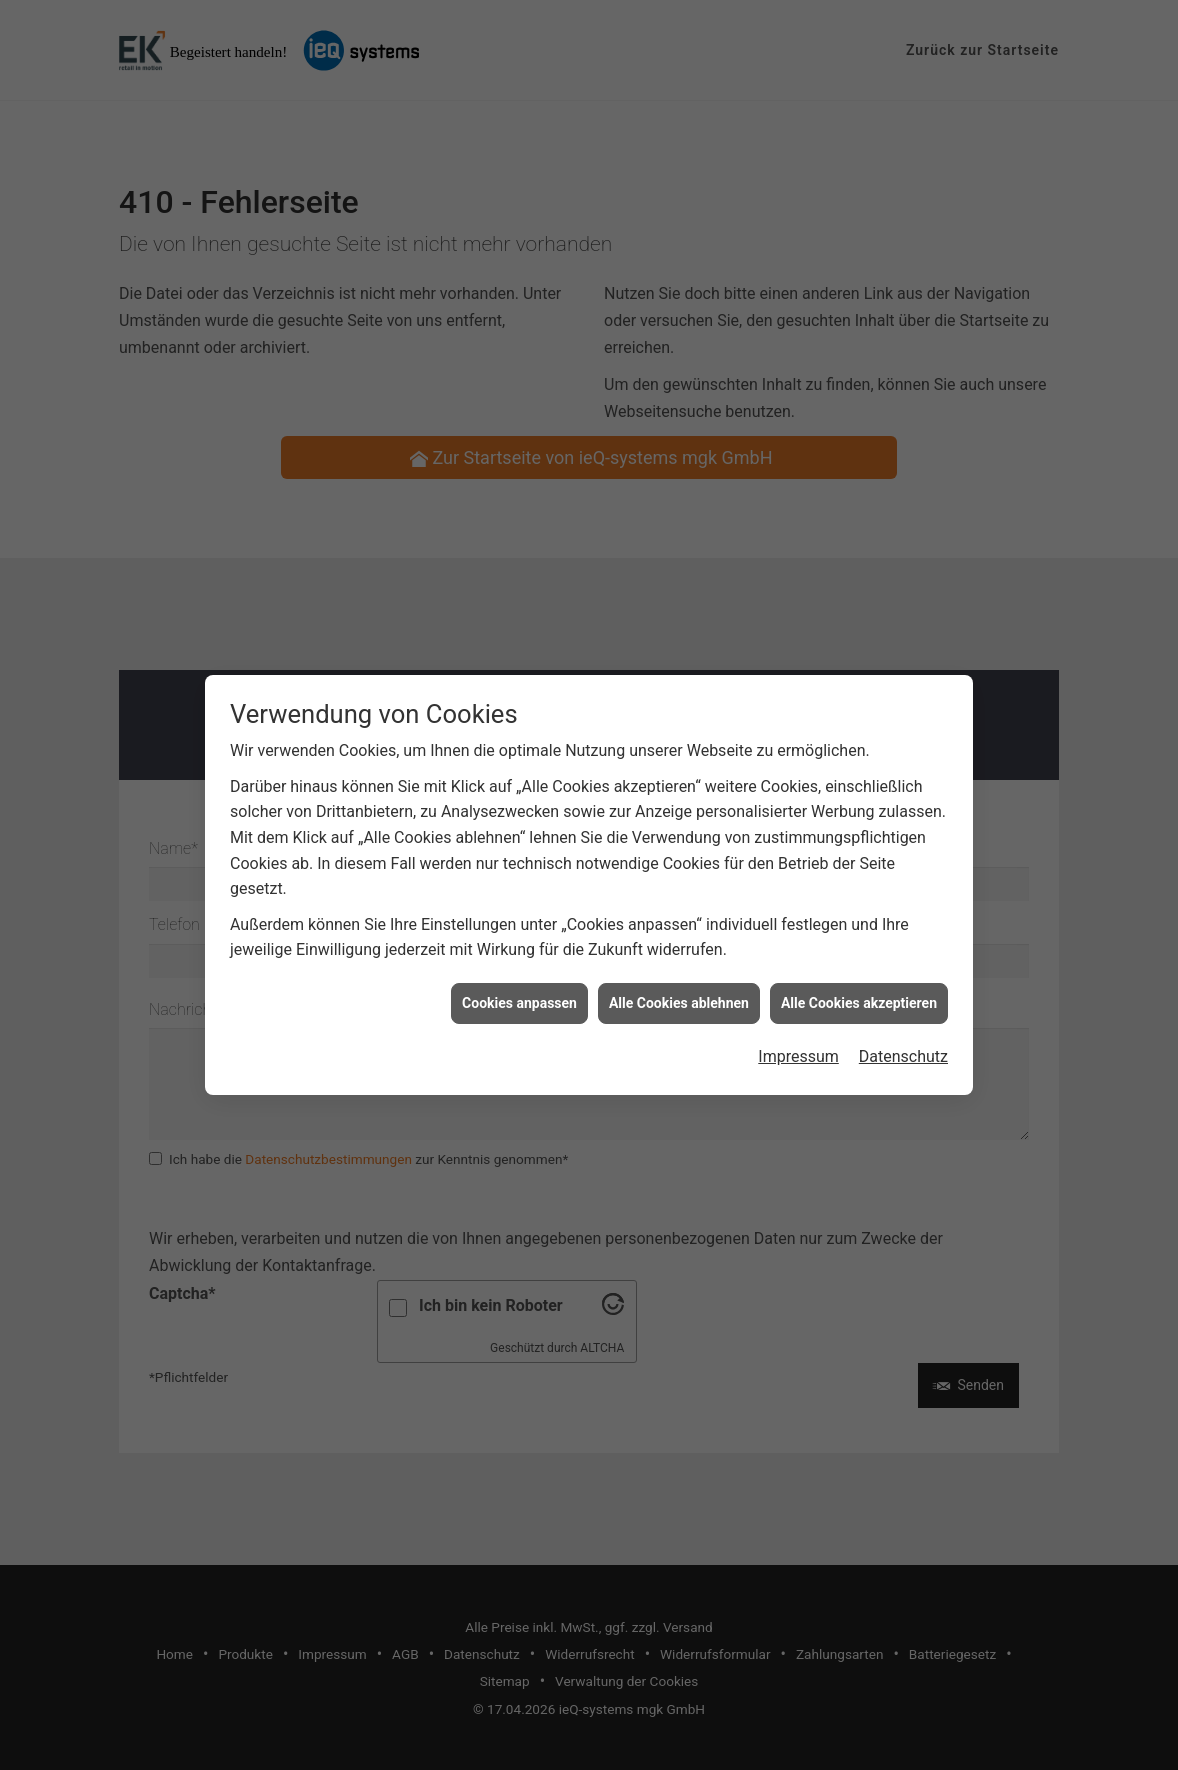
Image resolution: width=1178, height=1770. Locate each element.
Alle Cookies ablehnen (679, 982)
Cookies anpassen (519, 982)
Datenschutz (903, 1036)
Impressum (798, 1036)
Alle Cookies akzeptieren (859, 982)
